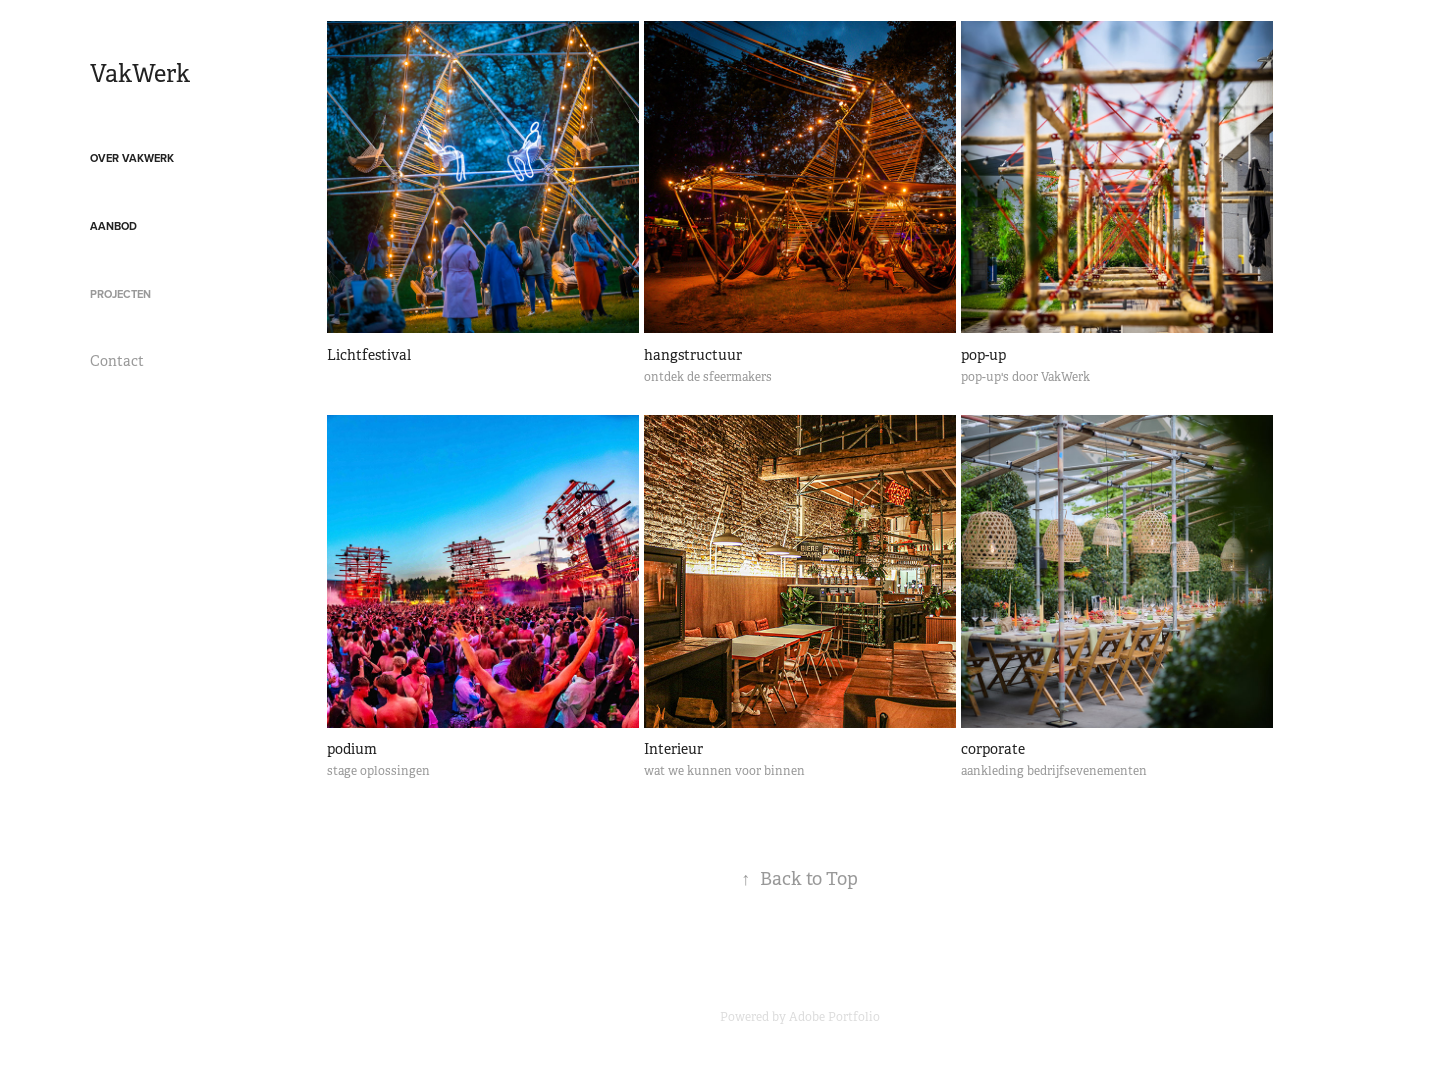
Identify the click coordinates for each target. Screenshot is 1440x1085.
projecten (120, 294)
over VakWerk (132, 158)
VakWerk (140, 74)
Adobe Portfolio (834, 1017)
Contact (117, 361)
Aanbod (113, 226)
